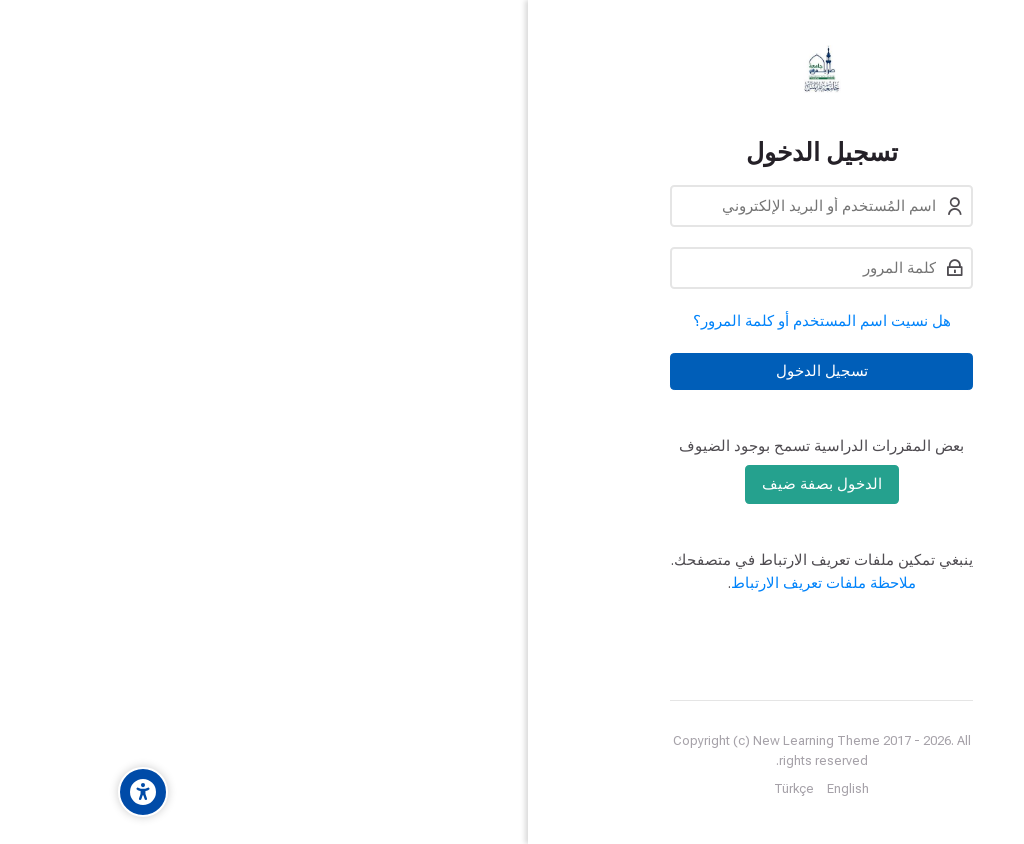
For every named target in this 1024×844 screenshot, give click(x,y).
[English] (757, 789)
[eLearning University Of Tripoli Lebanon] (730, 69)
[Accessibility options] (52, 792)
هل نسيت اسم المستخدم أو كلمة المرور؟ (731, 321)
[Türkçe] (703, 789)
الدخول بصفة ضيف (731, 484)
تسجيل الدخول (731, 371)
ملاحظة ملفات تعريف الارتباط (732, 583)
